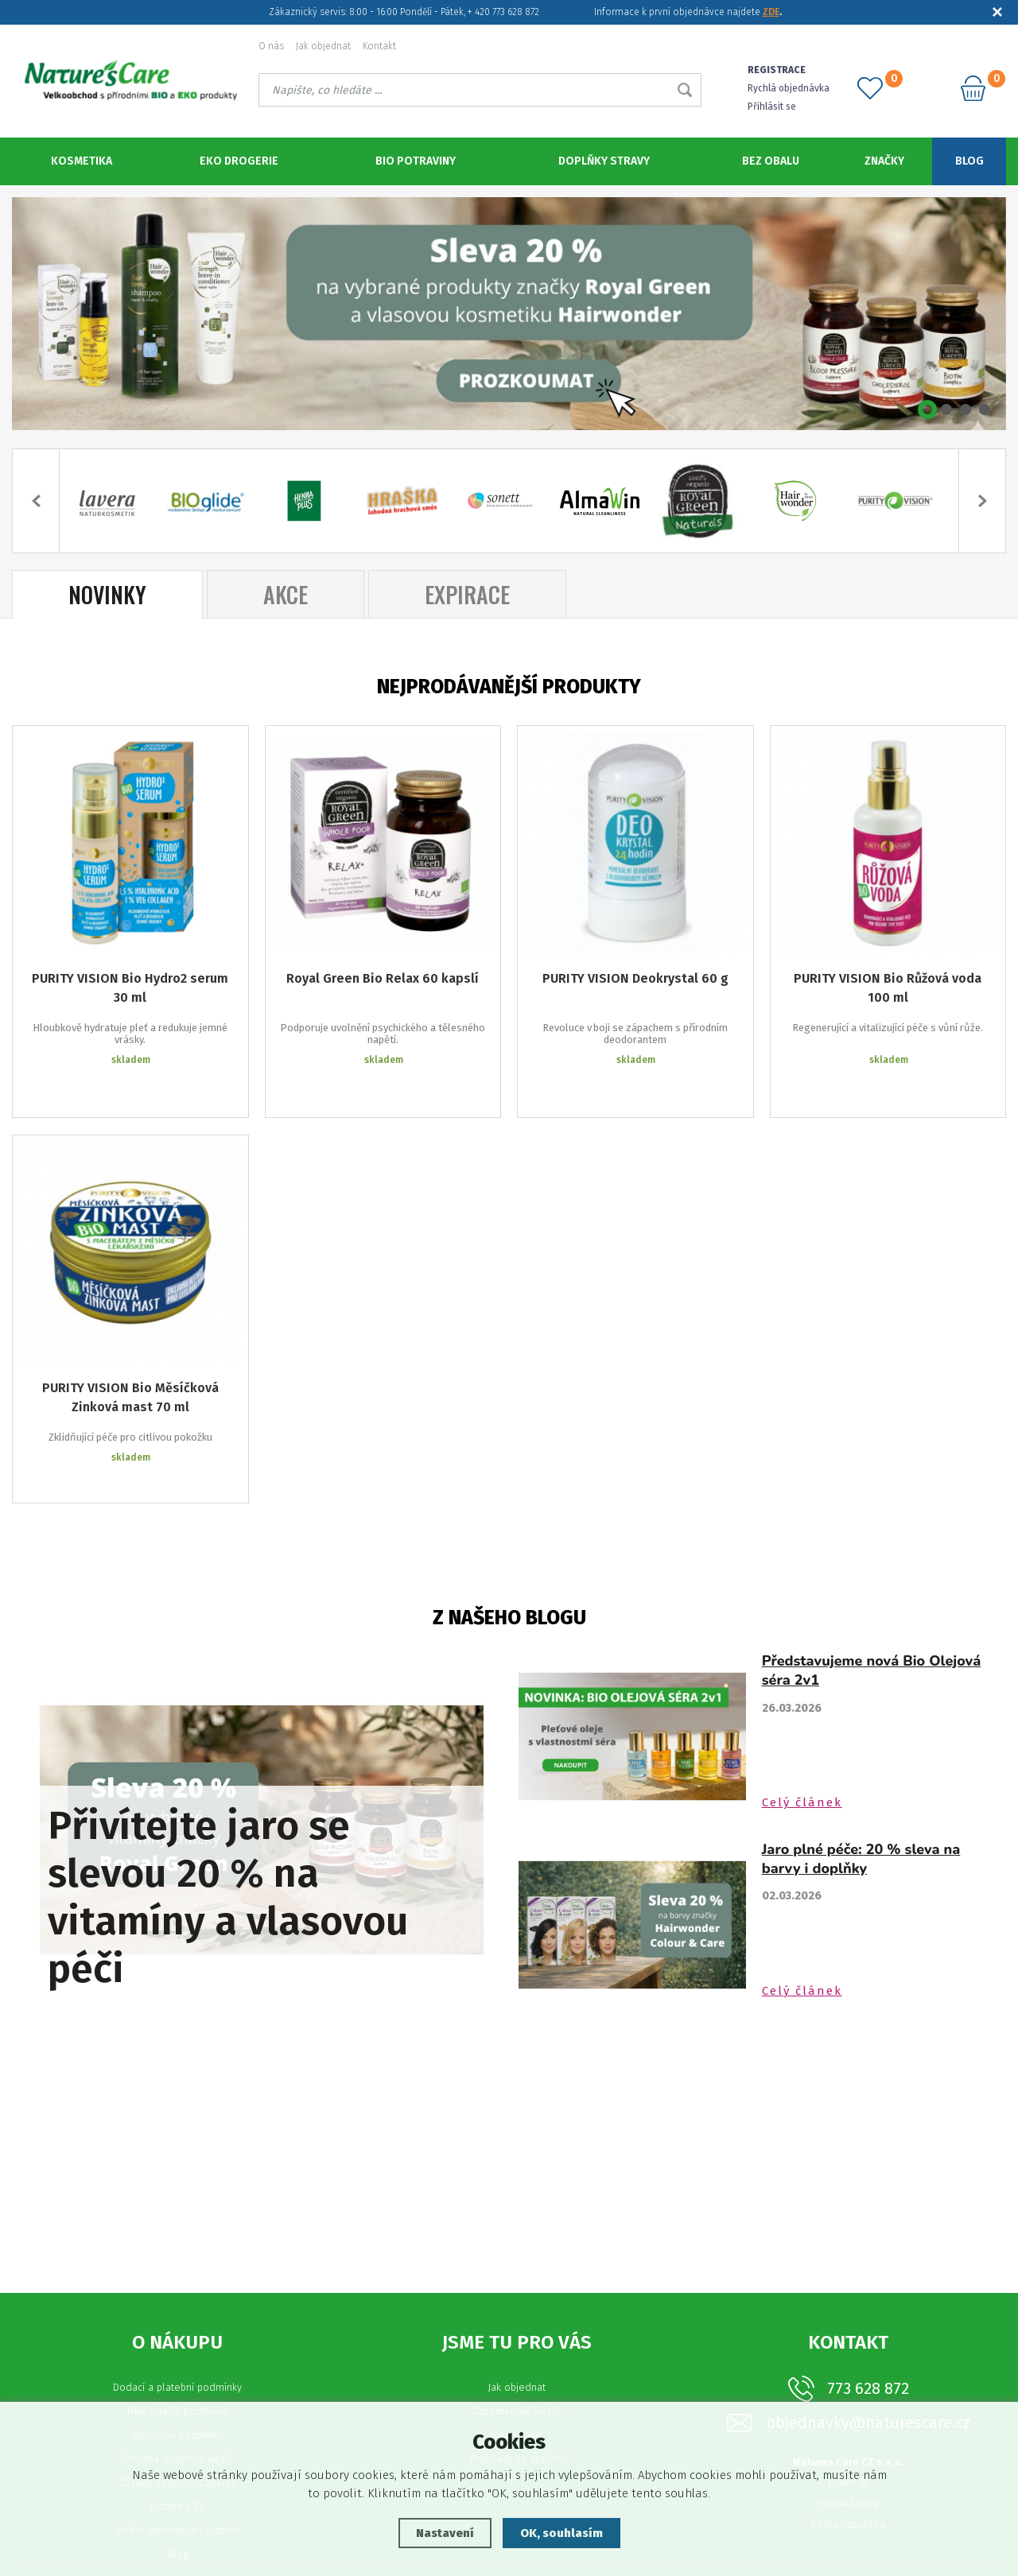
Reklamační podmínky (177, 2350)
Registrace (517, 2374)
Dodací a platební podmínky (177, 2326)
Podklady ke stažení (516, 2397)
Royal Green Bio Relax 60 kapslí (382, 976)
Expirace (467, 592)
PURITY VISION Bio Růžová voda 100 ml (887, 986)
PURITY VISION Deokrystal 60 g (635, 976)
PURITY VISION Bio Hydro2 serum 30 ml (130, 986)
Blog (969, 161)
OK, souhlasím (561, 2533)
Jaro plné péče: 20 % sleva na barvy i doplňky (861, 1798)
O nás (271, 46)
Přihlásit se (772, 106)
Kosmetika (81, 161)
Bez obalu (770, 161)
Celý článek (802, 1741)
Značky (884, 161)
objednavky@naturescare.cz (868, 2362)
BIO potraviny (415, 161)
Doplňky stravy (604, 161)
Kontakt (379, 46)
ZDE (771, 11)
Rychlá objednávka (789, 88)
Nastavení (445, 2533)
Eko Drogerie (239, 161)
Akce (285, 592)
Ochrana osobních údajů (177, 2397)
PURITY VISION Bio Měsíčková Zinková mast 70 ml (130, 1360)
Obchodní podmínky (177, 2374)
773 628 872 (868, 2327)
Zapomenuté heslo (516, 2350)
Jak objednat (323, 46)
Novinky (107, 592)
